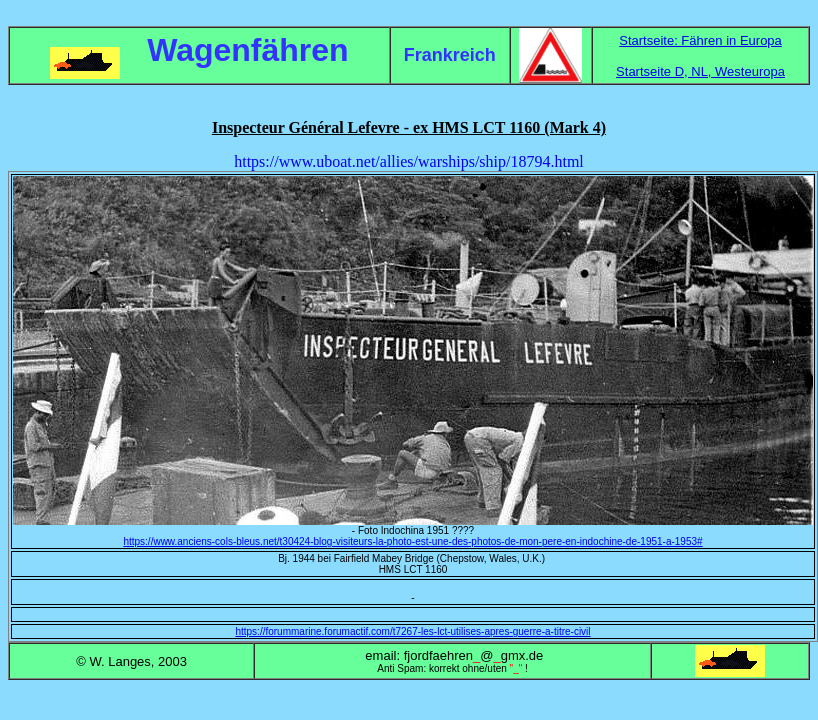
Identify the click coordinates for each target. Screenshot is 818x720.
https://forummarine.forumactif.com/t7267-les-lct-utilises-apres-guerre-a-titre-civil (412, 631)
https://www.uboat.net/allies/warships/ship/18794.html (409, 161)
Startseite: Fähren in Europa (700, 40)
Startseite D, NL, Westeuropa (700, 71)
